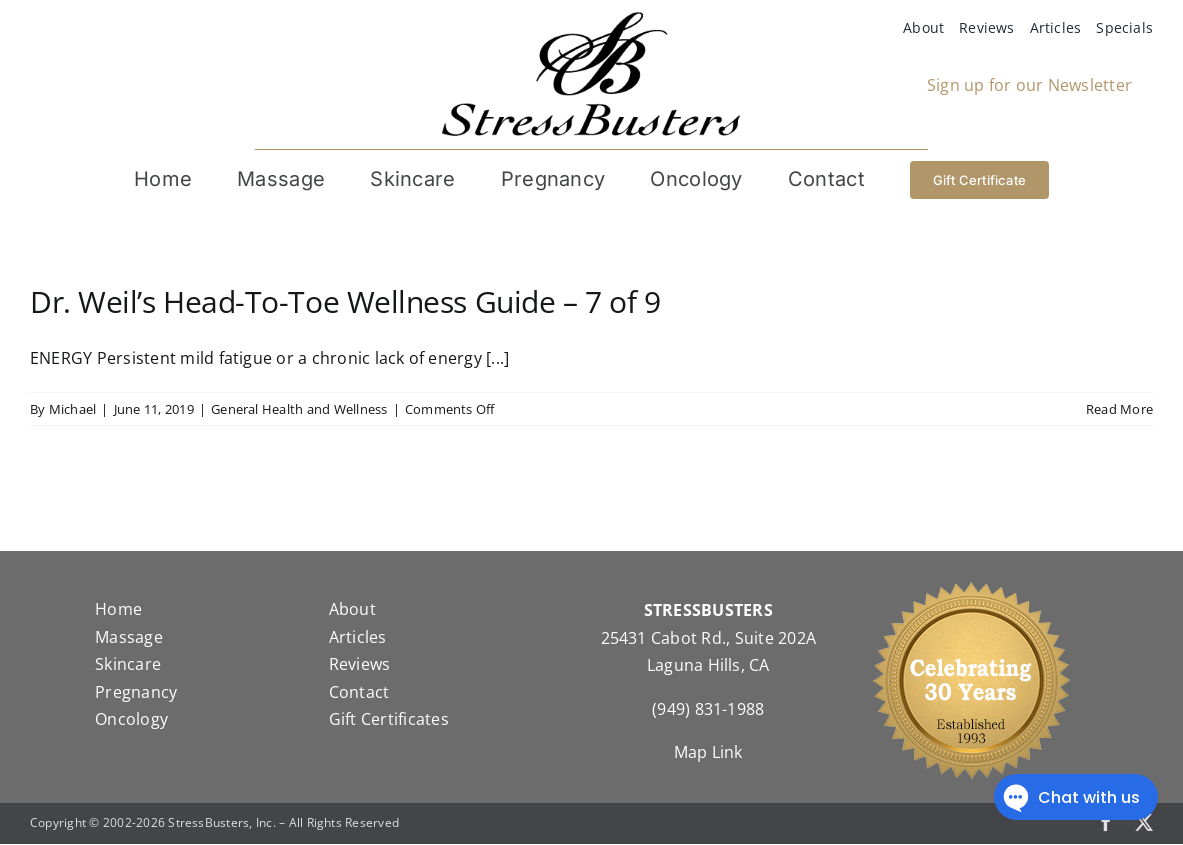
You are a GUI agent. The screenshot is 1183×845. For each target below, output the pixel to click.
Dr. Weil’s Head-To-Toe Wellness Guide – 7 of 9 (345, 302)
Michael (73, 410)
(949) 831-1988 (708, 710)
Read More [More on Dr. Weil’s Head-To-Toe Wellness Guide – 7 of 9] (1119, 410)
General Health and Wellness (299, 410)
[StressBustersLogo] (591, 19)
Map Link (708, 753)
